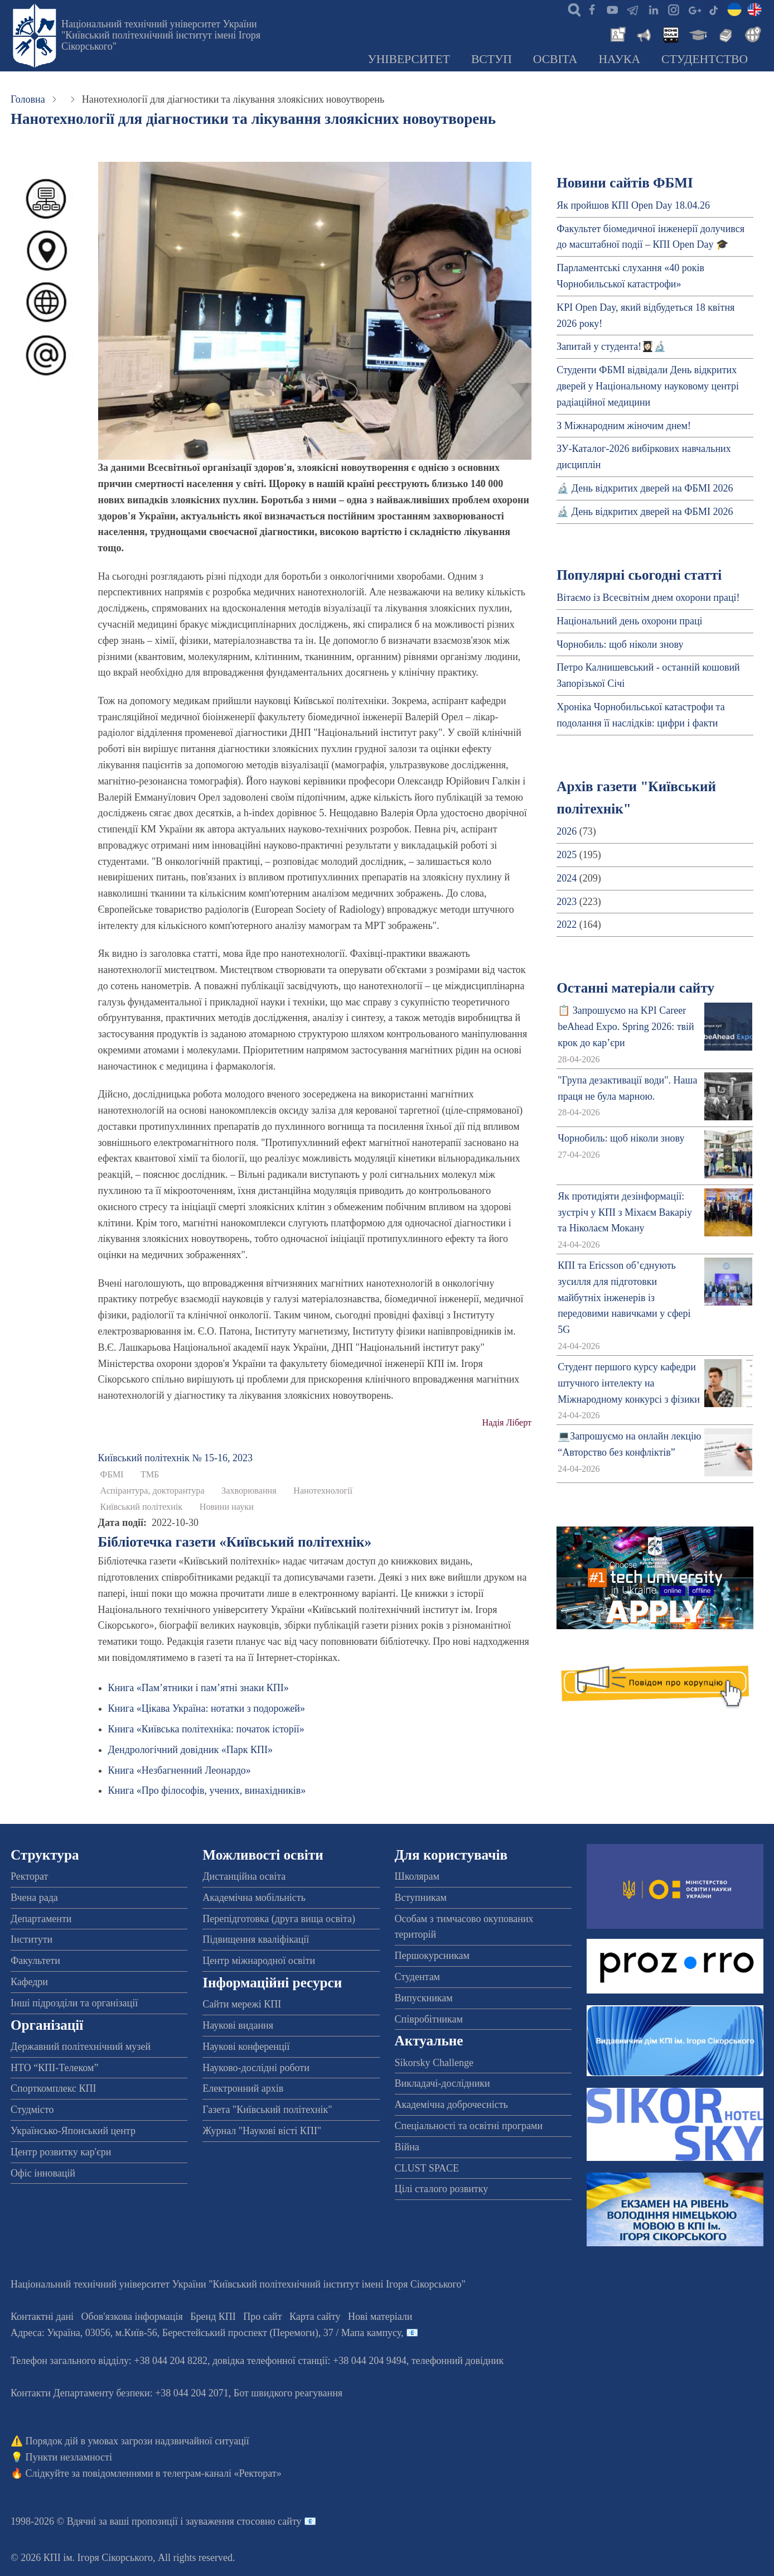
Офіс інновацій (43, 2173)
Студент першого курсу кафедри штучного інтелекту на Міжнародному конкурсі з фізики (629, 1383)
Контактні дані (42, 2316)
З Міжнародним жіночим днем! (624, 425)
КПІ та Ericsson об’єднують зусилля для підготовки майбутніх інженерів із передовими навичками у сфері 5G (624, 1297)
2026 (567, 831)
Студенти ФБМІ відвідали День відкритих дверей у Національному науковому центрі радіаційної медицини (648, 386)
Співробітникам (429, 2019)
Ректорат (29, 1876)
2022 (567, 924)
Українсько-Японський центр (73, 2130)
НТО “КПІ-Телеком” (54, 2067)
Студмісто (32, 2109)
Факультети (35, 1960)
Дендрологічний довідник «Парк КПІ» (190, 1749)
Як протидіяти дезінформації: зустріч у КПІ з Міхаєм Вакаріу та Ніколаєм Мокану (625, 1212)
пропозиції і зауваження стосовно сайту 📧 (224, 2521)
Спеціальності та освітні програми (469, 2125)
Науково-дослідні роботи (255, 2067)
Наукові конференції (245, 2046)
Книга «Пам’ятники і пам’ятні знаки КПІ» (198, 1687)
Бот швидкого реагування (288, 2393)
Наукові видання (237, 2025)
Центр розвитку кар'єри (61, 2152)
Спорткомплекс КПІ (53, 2088)
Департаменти (41, 1918)
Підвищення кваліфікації (255, 1939)
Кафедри (29, 1981)
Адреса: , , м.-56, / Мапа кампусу (206, 2332)
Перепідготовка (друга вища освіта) (278, 1918)
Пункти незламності (69, 2457)
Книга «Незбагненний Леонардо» (179, 1770)
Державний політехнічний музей (81, 2046)
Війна (407, 2147)
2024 (567, 878)
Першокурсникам (432, 1955)
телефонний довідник (458, 2360)
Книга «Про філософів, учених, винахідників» (207, 1790)
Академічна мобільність (254, 1897)
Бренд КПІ (213, 2316)
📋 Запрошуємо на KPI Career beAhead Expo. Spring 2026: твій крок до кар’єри (626, 1026)
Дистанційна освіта (244, 1876)
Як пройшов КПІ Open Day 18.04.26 (633, 205)
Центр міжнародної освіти (258, 1960)
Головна (28, 99)
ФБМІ (112, 1475)
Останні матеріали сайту (635, 987)
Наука (619, 59)
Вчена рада (34, 1897)
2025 (567, 854)
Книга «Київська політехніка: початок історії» (206, 1729)
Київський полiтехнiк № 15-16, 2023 (175, 1457)
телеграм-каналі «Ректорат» (222, 2473)
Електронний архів (242, 2088)
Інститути (31, 1939)
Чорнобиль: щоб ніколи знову (620, 644)
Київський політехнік (141, 1507)
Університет (408, 59)
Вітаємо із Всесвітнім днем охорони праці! (648, 597)
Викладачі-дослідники (442, 2083)
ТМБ (150, 1475)
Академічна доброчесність (451, 2104)
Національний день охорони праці (629, 621)
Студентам (418, 1976)
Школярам (417, 1876)
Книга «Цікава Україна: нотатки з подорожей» (206, 1708)
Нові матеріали (380, 2316)
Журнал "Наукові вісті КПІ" (261, 2130)
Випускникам (424, 1998)
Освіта (555, 59)
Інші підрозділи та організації (74, 2003)
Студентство (704, 59)
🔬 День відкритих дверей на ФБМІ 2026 (645, 488)
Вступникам (421, 1897)
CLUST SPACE (427, 2168)
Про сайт (262, 2316)
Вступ (491, 59)
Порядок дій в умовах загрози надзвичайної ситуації (137, 2441)
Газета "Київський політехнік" (267, 2109)
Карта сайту (315, 2316)
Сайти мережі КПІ (241, 2004)
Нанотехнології (322, 1491)
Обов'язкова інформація (132, 2316)
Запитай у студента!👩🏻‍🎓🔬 (611, 346)
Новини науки (227, 1507)
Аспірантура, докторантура (152, 1491)
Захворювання (249, 1491)
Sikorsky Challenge (434, 2062)
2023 (567, 901)
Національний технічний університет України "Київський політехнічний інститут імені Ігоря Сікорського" (160, 35)
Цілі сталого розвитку (441, 2188)
